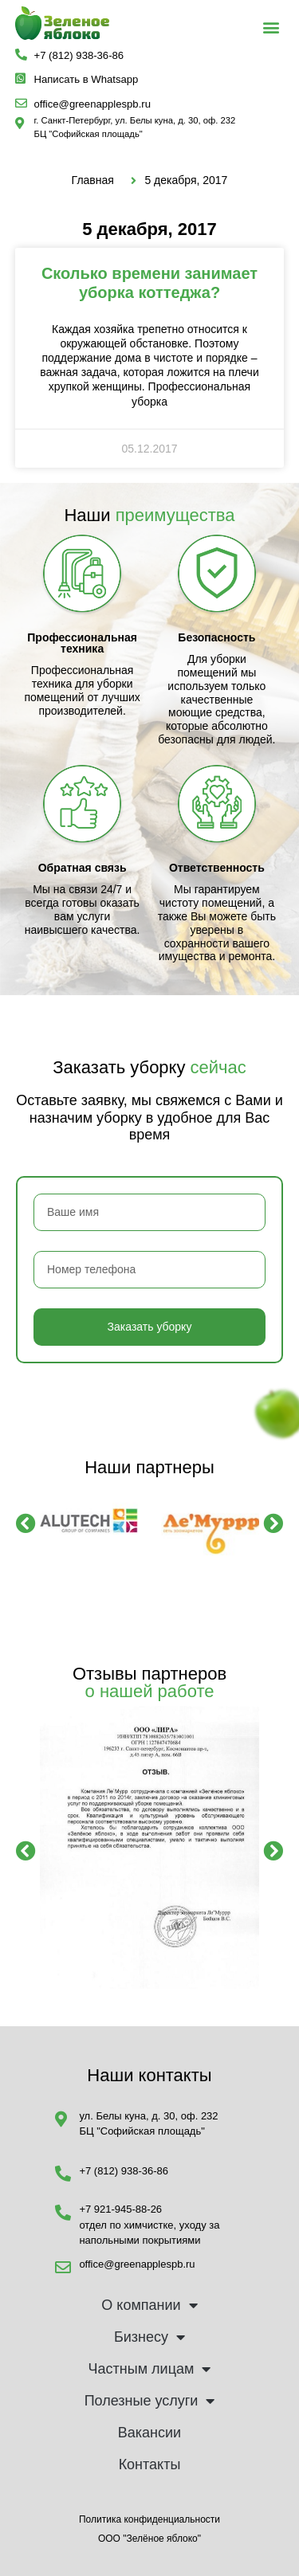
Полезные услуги (150, 2401)
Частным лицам (150, 2369)
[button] (271, 27)
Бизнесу (149, 2337)
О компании (149, 2305)
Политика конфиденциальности (149, 2519)
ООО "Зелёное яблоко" (149, 2538)
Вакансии (149, 2433)
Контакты (150, 2464)
